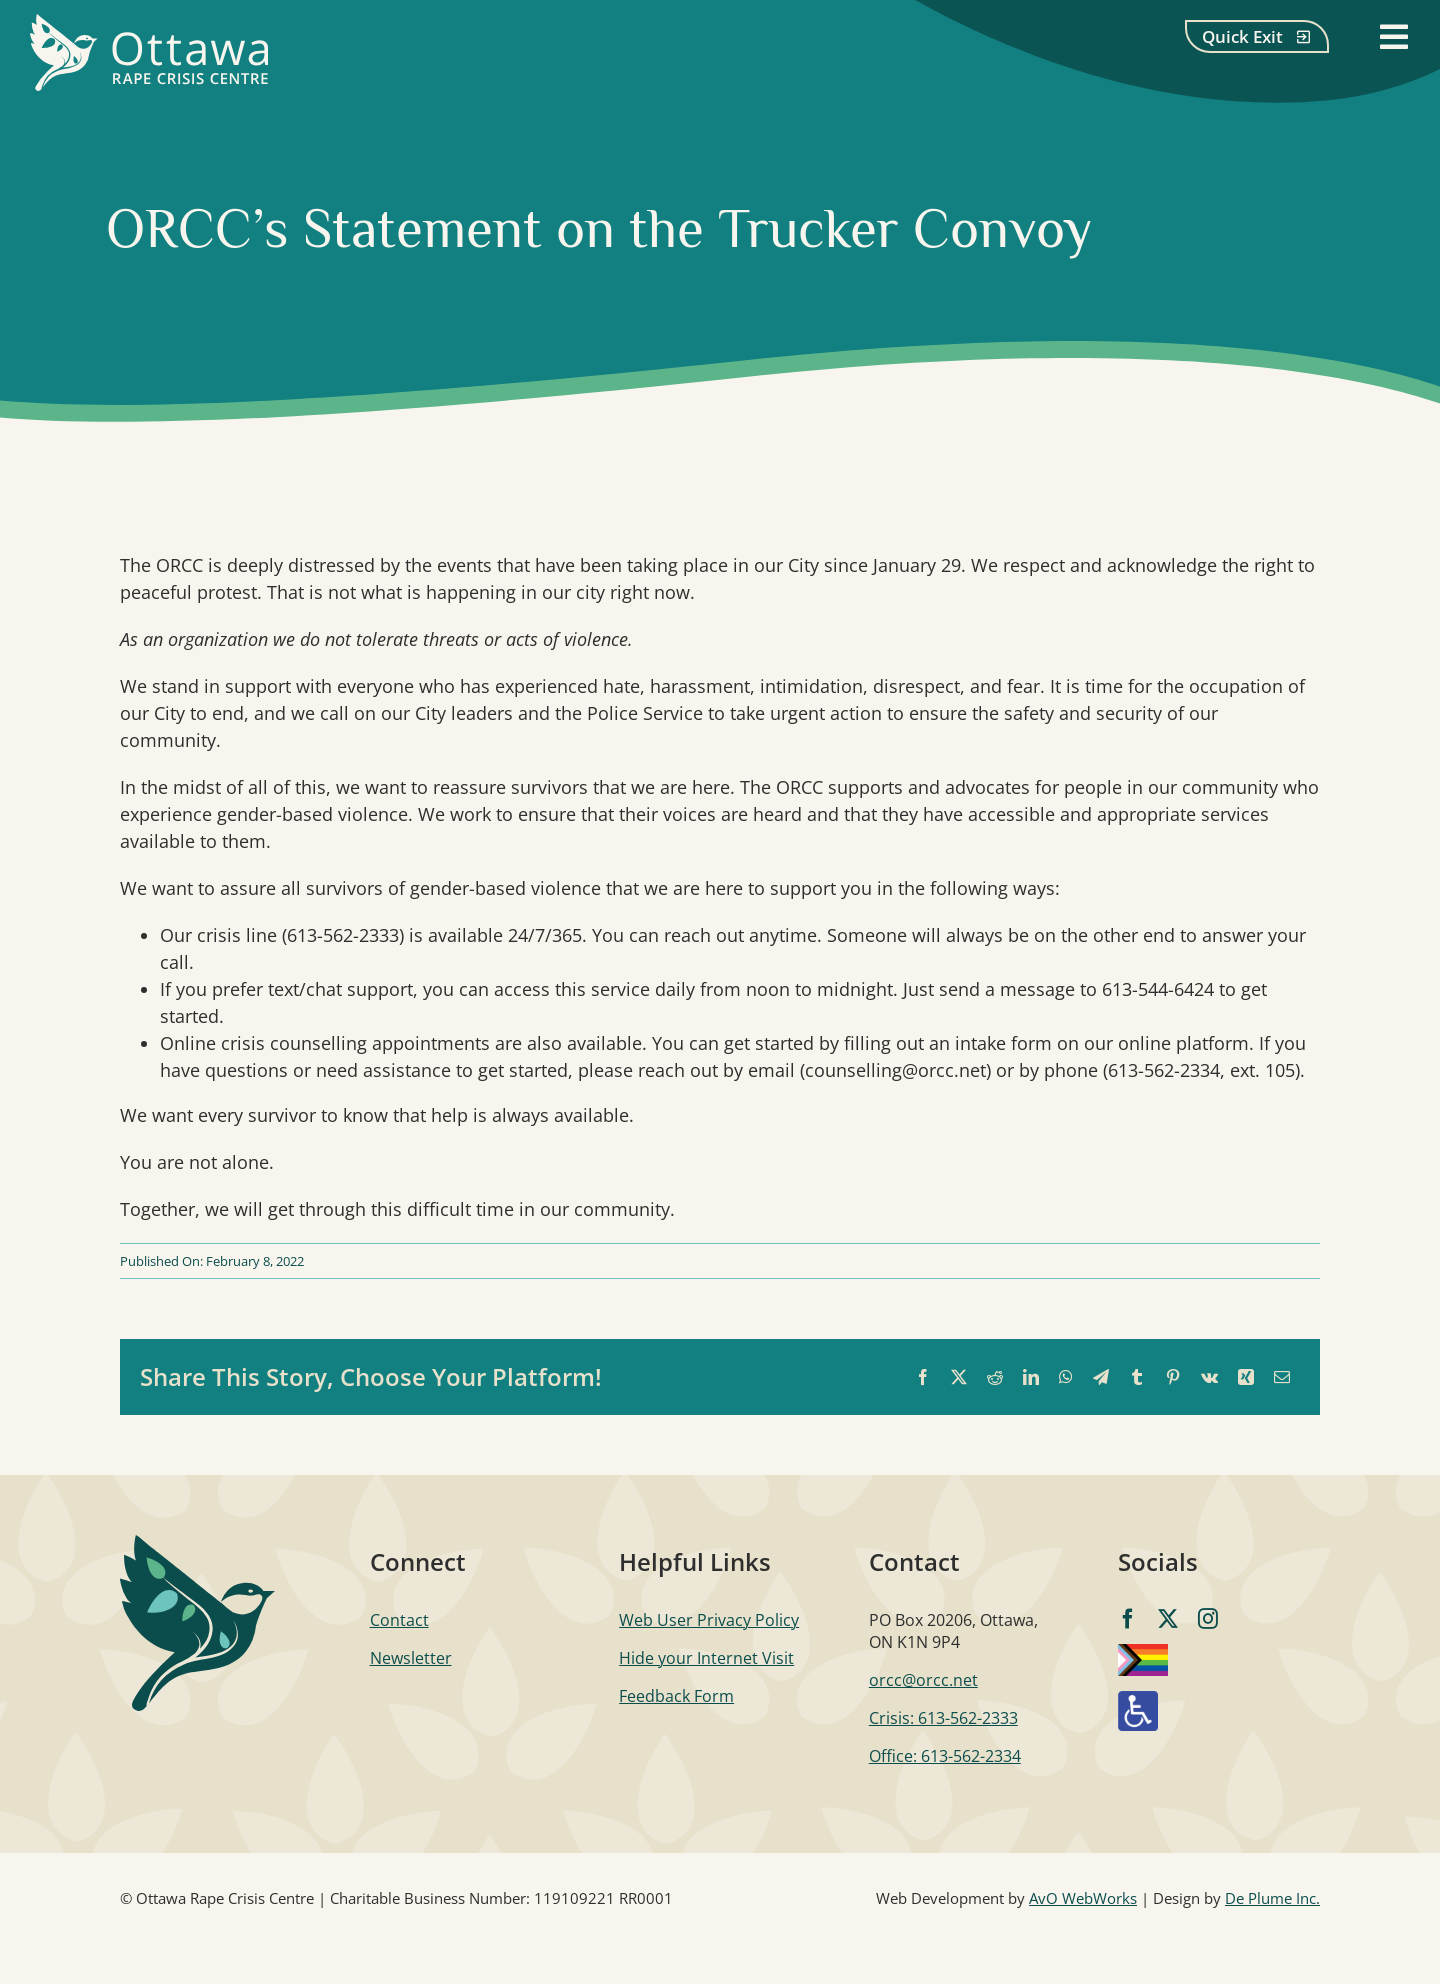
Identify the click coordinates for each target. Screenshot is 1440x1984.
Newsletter (411, 1658)
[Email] (1282, 1377)
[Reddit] (995, 1377)
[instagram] (1208, 1619)
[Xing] (1246, 1377)
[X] (959, 1377)
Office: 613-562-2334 (945, 1756)
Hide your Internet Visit (706, 1658)
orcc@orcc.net (923, 1680)
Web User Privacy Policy (709, 1620)
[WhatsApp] (1066, 1377)
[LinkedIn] (1031, 1377)
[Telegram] (1101, 1377)
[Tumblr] (1137, 1377)
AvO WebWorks (1083, 1898)
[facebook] (1128, 1619)
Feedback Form (676, 1696)
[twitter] (1168, 1619)
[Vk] (1209, 1377)
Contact (399, 1620)
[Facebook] (923, 1377)
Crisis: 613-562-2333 (943, 1718)
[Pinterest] (1173, 1377)
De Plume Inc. (1272, 1898)
